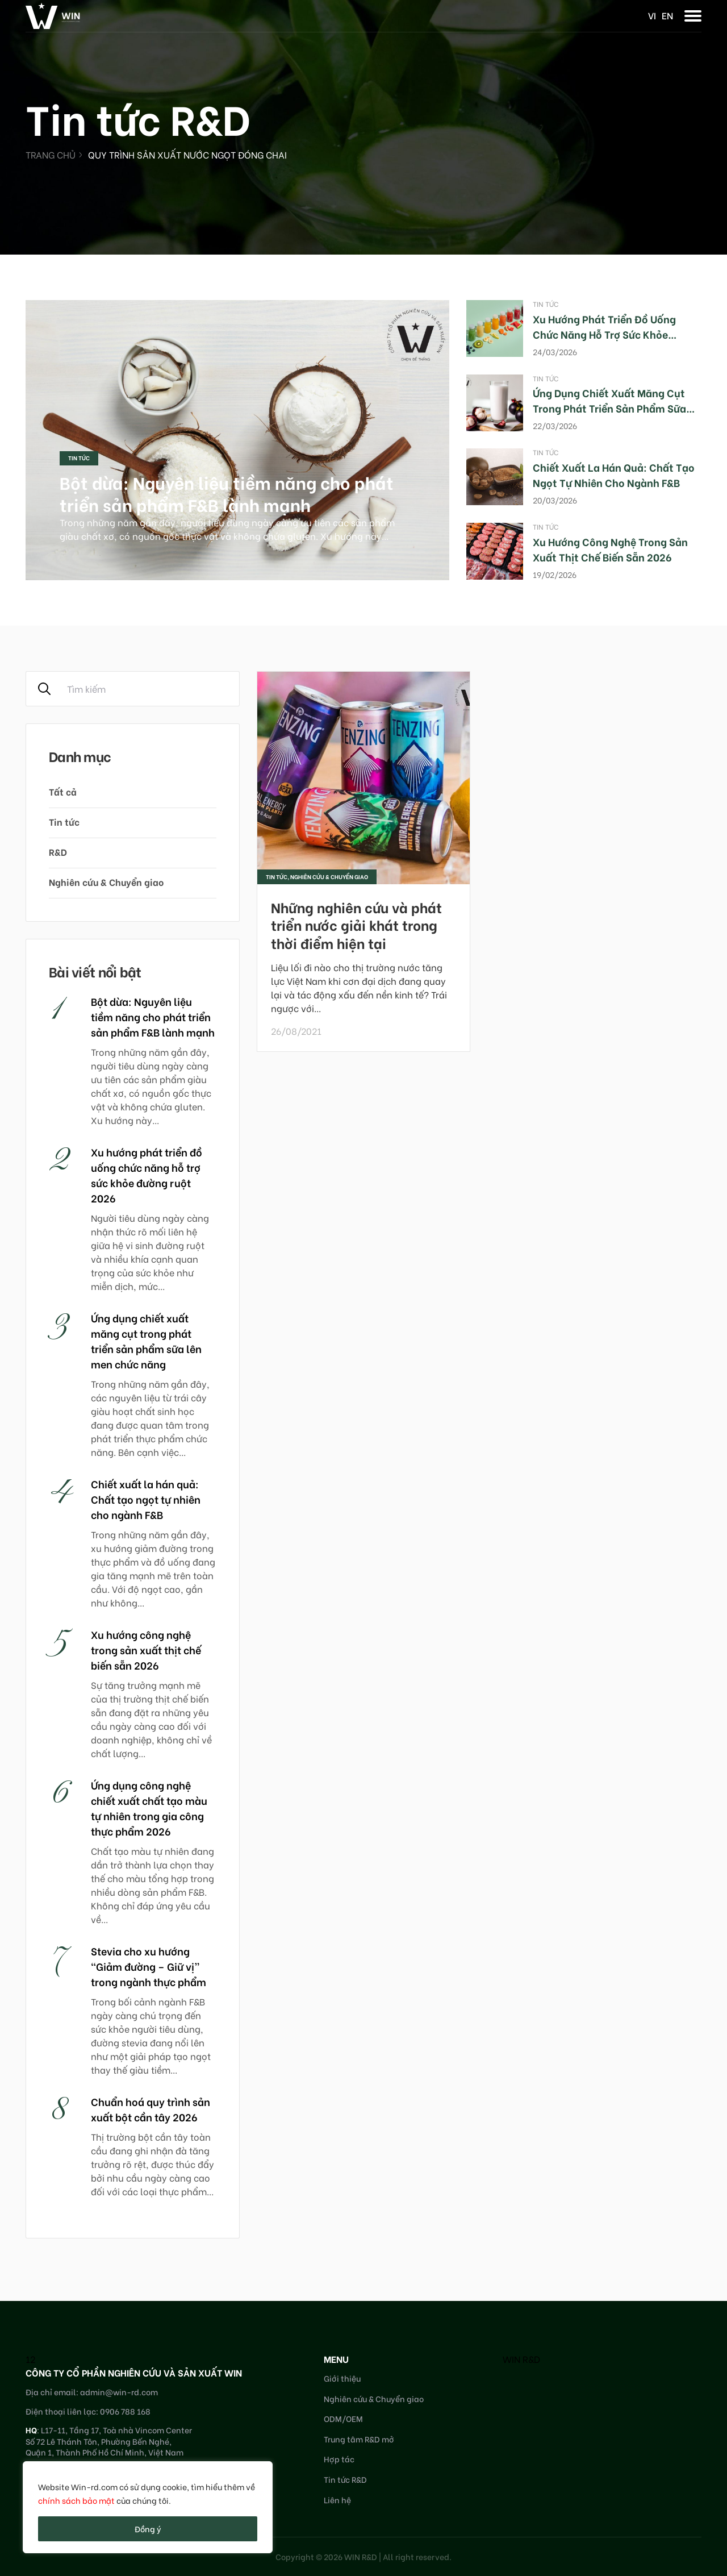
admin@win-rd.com (119, 2392)
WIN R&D (521, 2358)
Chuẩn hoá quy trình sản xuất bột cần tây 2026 (150, 2109)
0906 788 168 (125, 2411)
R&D (58, 851)
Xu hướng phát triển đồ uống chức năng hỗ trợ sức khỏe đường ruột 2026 (604, 334)
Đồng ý (148, 2529)
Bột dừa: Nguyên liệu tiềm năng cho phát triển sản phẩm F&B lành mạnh (227, 493)
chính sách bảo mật (76, 2500)
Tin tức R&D (345, 2479)
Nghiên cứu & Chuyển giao (106, 881)
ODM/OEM (343, 2418)
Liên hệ (337, 2500)
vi (652, 15)
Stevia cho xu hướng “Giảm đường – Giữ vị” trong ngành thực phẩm (148, 1966)
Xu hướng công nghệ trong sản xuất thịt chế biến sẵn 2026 (610, 549)
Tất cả (63, 791)
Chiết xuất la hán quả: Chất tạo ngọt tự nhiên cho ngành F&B (614, 474)
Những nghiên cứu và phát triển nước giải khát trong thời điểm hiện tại (356, 924)
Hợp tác (339, 2459)
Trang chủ (51, 154)
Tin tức (79, 457)
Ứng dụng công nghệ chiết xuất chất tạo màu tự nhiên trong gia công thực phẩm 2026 (149, 1807)
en (667, 15)
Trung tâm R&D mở (359, 2439)
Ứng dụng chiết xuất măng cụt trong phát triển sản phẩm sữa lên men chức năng (609, 408)
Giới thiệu (342, 2378)
